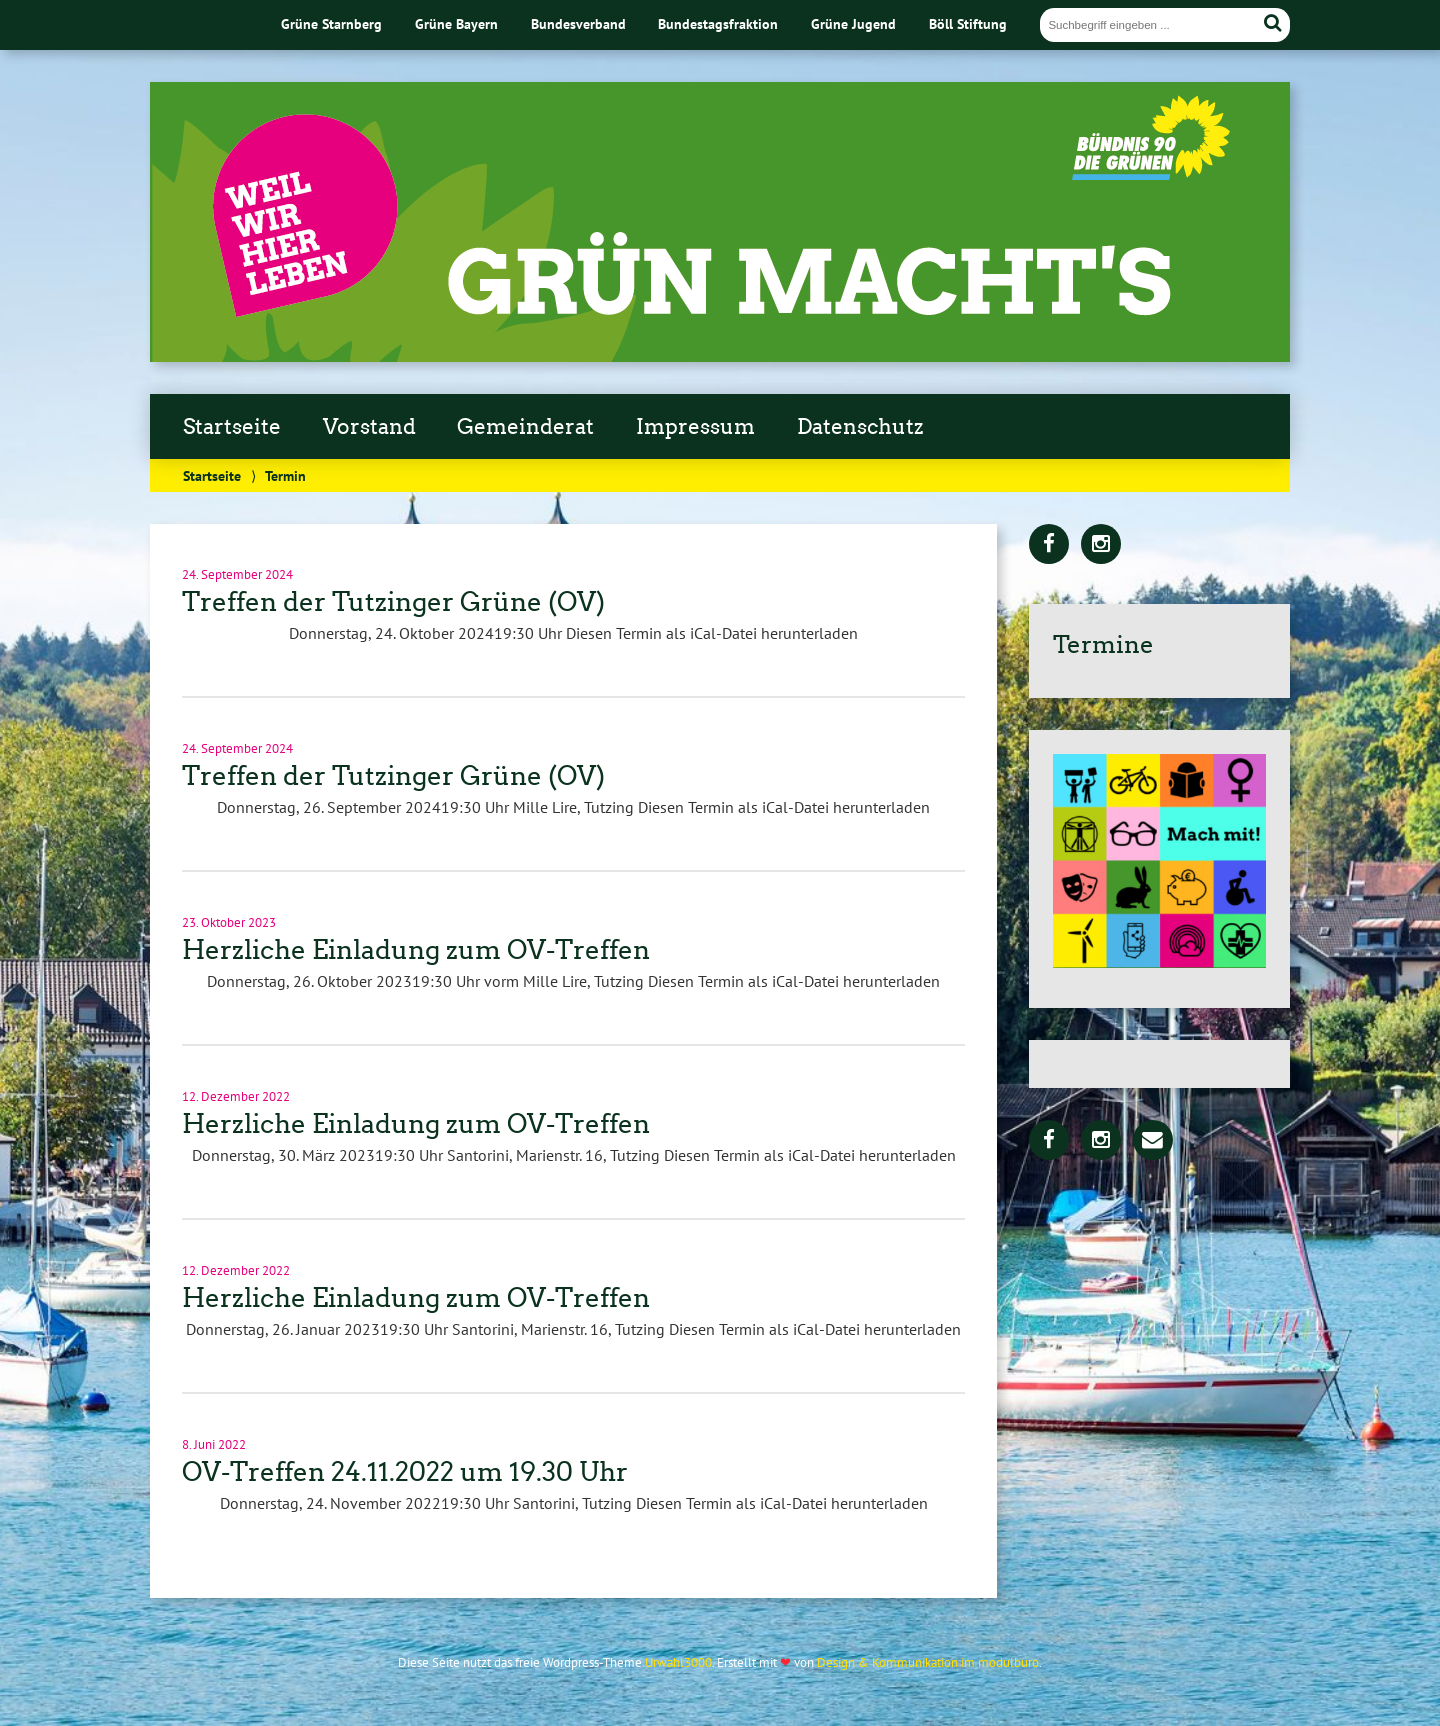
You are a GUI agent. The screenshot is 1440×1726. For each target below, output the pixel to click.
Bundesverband (578, 23)
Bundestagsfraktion (718, 23)
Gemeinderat (525, 427)
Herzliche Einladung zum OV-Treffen (416, 950)
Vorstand (369, 427)
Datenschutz (860, 427)
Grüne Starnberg (331, 23)
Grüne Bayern (456, 23)
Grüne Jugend (853, 23)
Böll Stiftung (968, 23)
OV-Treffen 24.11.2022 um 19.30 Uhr (405, 1472)
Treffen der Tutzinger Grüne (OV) (393, 602)
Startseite (232, 427)
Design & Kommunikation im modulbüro (928, 1662)
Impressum (695, 427)
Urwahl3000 (678, 1662)
